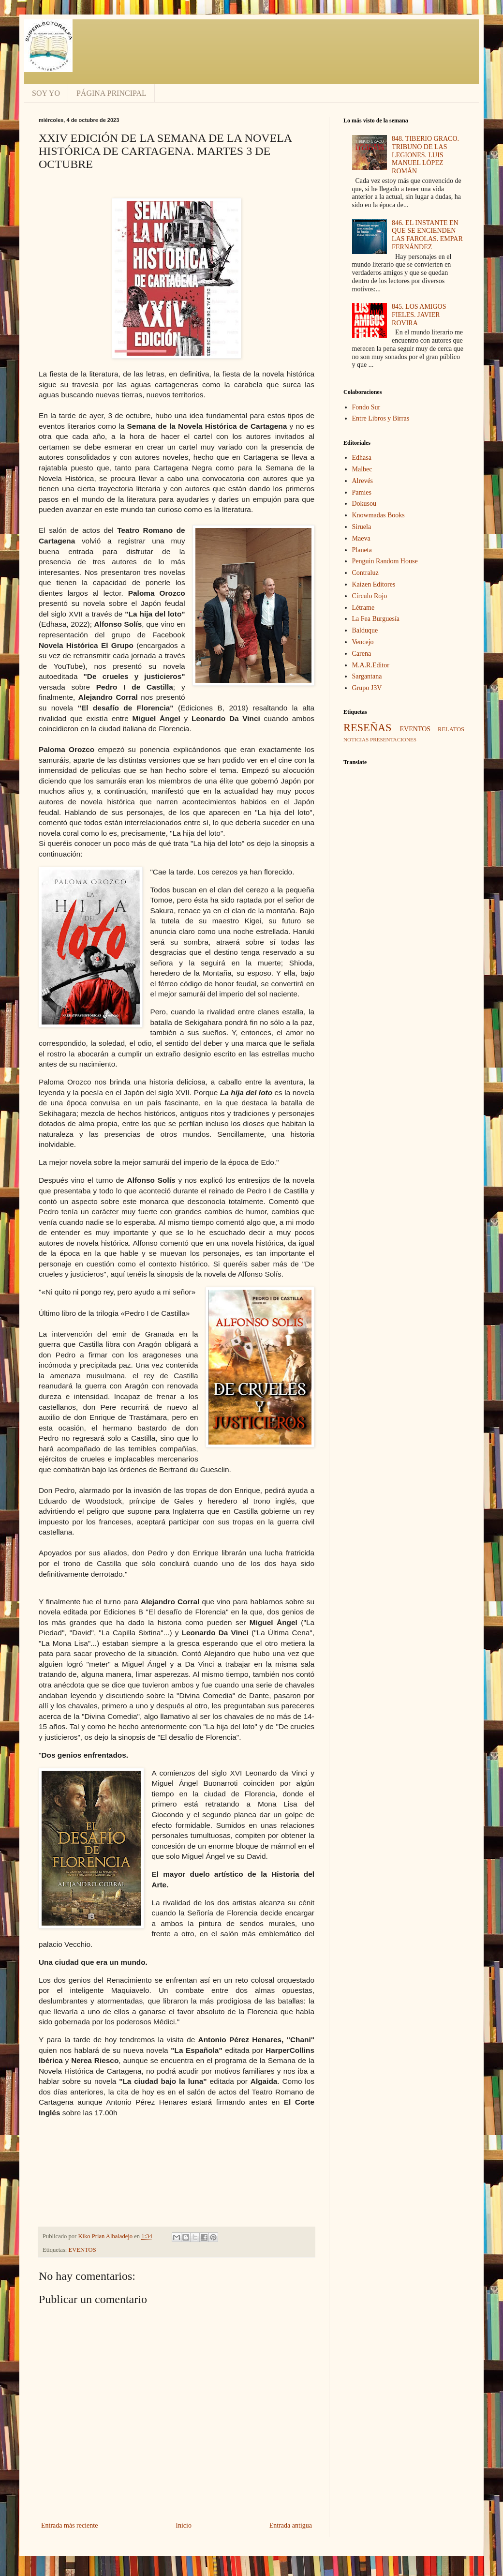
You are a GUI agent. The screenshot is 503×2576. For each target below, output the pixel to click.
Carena (361, 653)
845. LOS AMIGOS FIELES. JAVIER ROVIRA (419, 315)
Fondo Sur (366, 407)
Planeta (362, 550)
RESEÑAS (367, 728)
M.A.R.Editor (370, 665)
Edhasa (361, 457)
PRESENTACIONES (393, 739)
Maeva (361, 538)
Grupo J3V (367, 688)
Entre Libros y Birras (381, 418)
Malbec (362, 469)
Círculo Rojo (369, 596)
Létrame (363, 607)
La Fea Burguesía (376, 618)
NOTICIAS (356, 739)
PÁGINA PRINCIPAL (111, 93)
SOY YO (46, 93)
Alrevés (362, 480)
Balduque (365, 630)
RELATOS (451, 729)
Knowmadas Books (378, 515)
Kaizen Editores (374, 584)
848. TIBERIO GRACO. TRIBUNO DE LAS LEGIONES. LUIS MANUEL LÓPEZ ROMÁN (425, 155)
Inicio (184, 2525)
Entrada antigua (290, 2525)
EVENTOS (82, 2249)
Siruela (361, 526)
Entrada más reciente (69, 2525)
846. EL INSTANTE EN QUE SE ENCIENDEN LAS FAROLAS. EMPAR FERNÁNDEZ (427, 235)
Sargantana (367, 676)
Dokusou (364, 503)
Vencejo (363, 642)
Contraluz (365, 572)
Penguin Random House (385, 561)
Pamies (361, 492)
